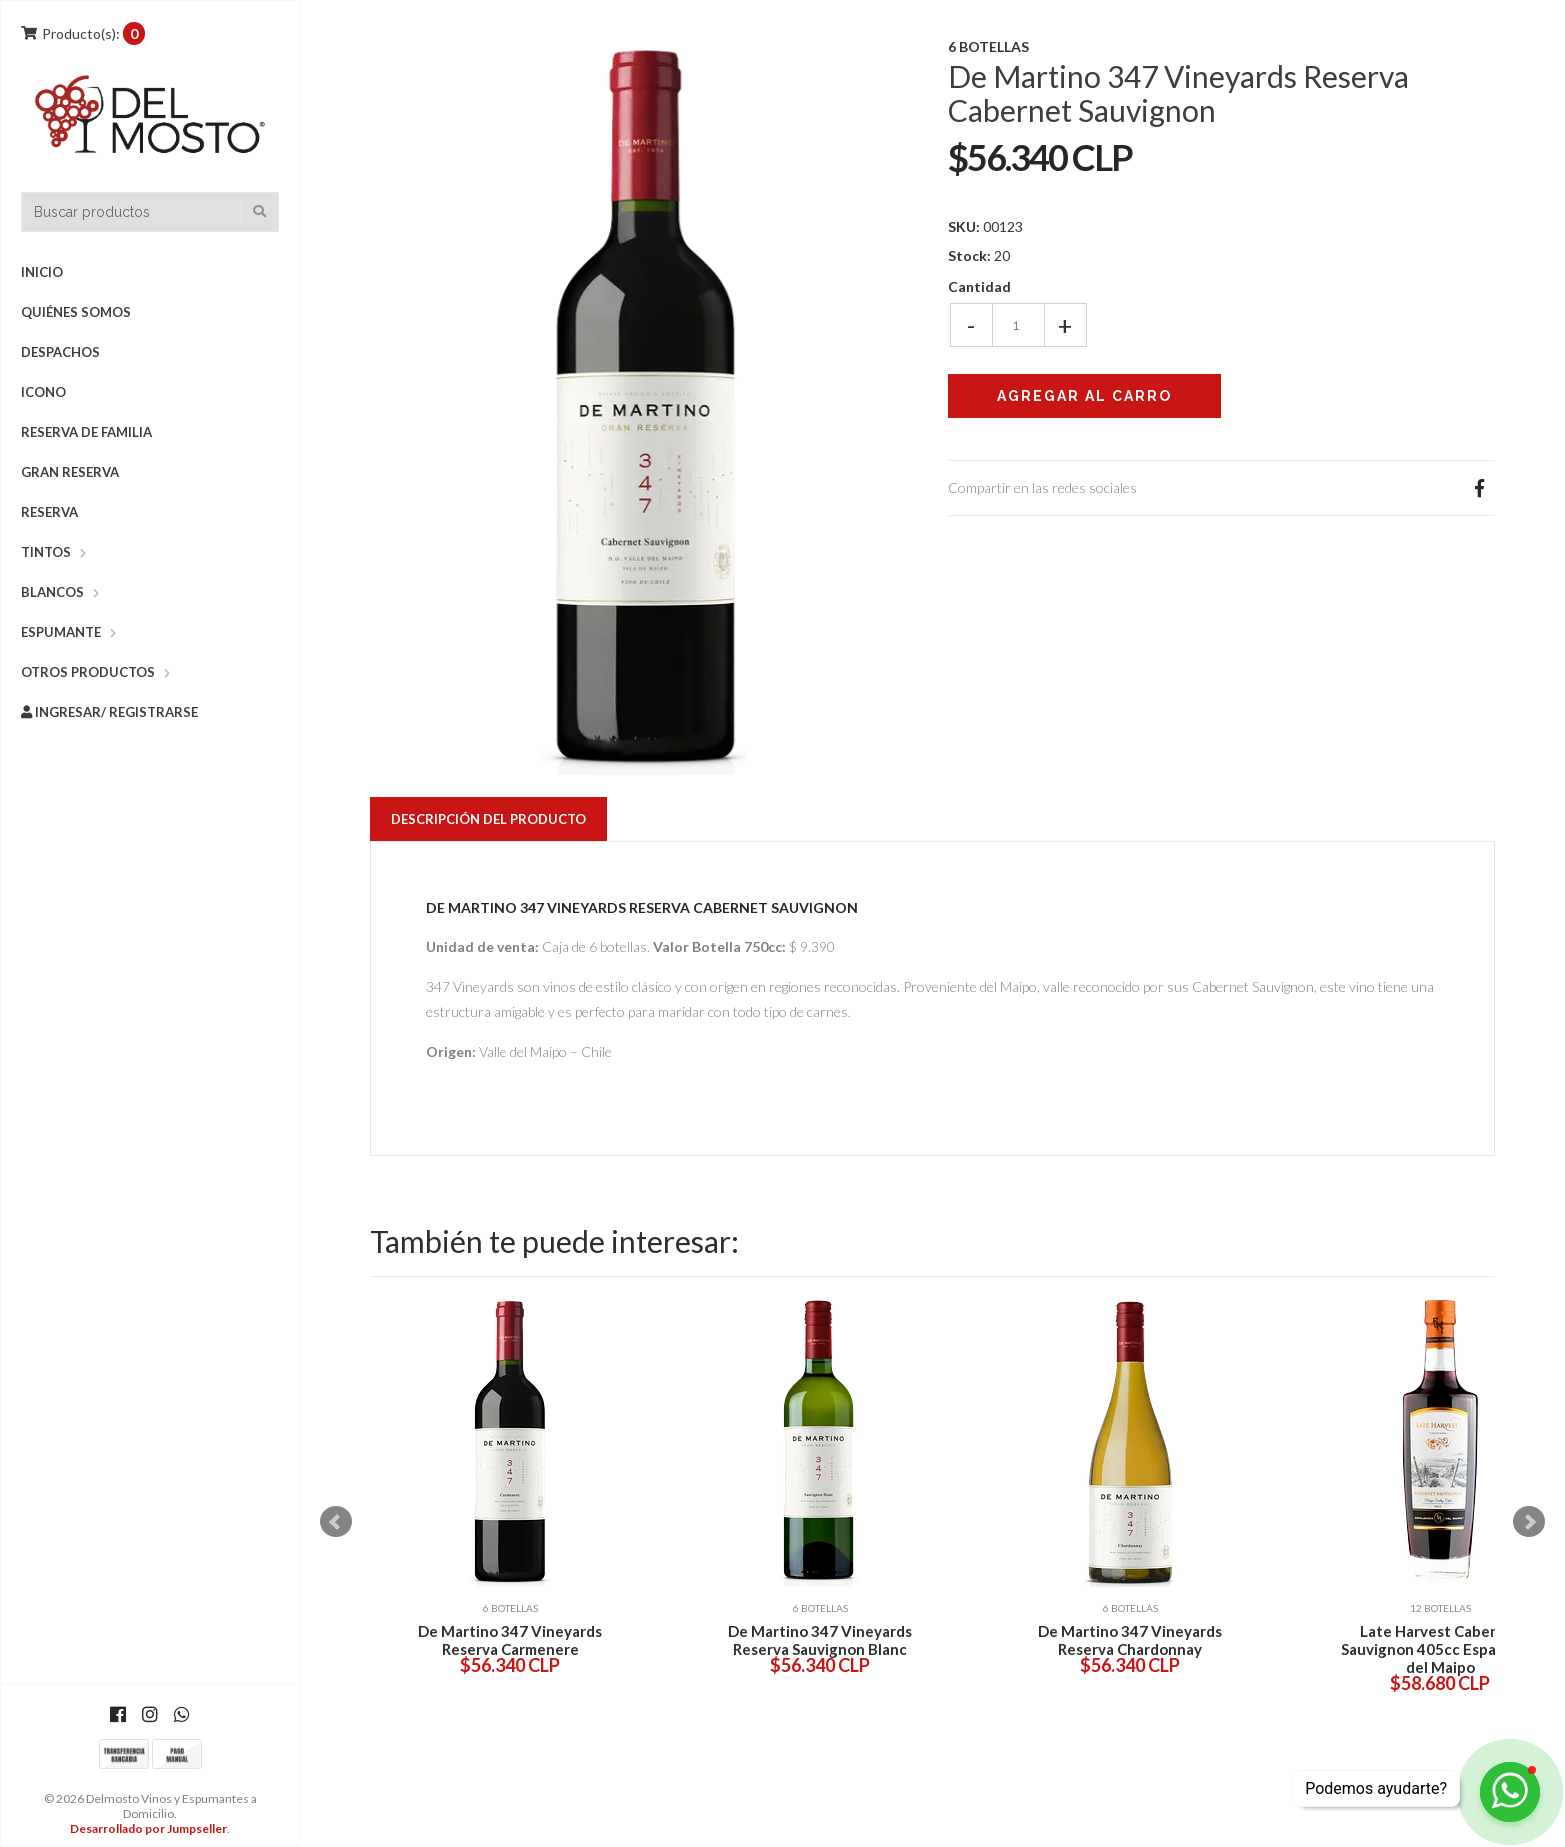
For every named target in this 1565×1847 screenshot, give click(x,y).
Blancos (52, 592)
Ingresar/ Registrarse (109, 712)
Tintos (46, 552)
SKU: (964, 227)
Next (1529, 1522)
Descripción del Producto (488, 819)
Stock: (969, 256)
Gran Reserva (70, 472)
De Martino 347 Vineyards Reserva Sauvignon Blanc (820, 1640)
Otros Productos (88, 672)
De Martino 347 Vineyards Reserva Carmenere (510, 1640)
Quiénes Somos (76, 312)
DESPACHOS (60, 352)
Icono (43, 392)
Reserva (49, 512)
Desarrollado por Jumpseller (148, 1828)
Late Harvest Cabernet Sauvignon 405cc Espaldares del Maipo (1440, 1649)
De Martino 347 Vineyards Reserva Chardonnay (1130, 1640)
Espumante (61, 632)
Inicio (42, 272)
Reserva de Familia (86, 432)
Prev (336, 1522)
